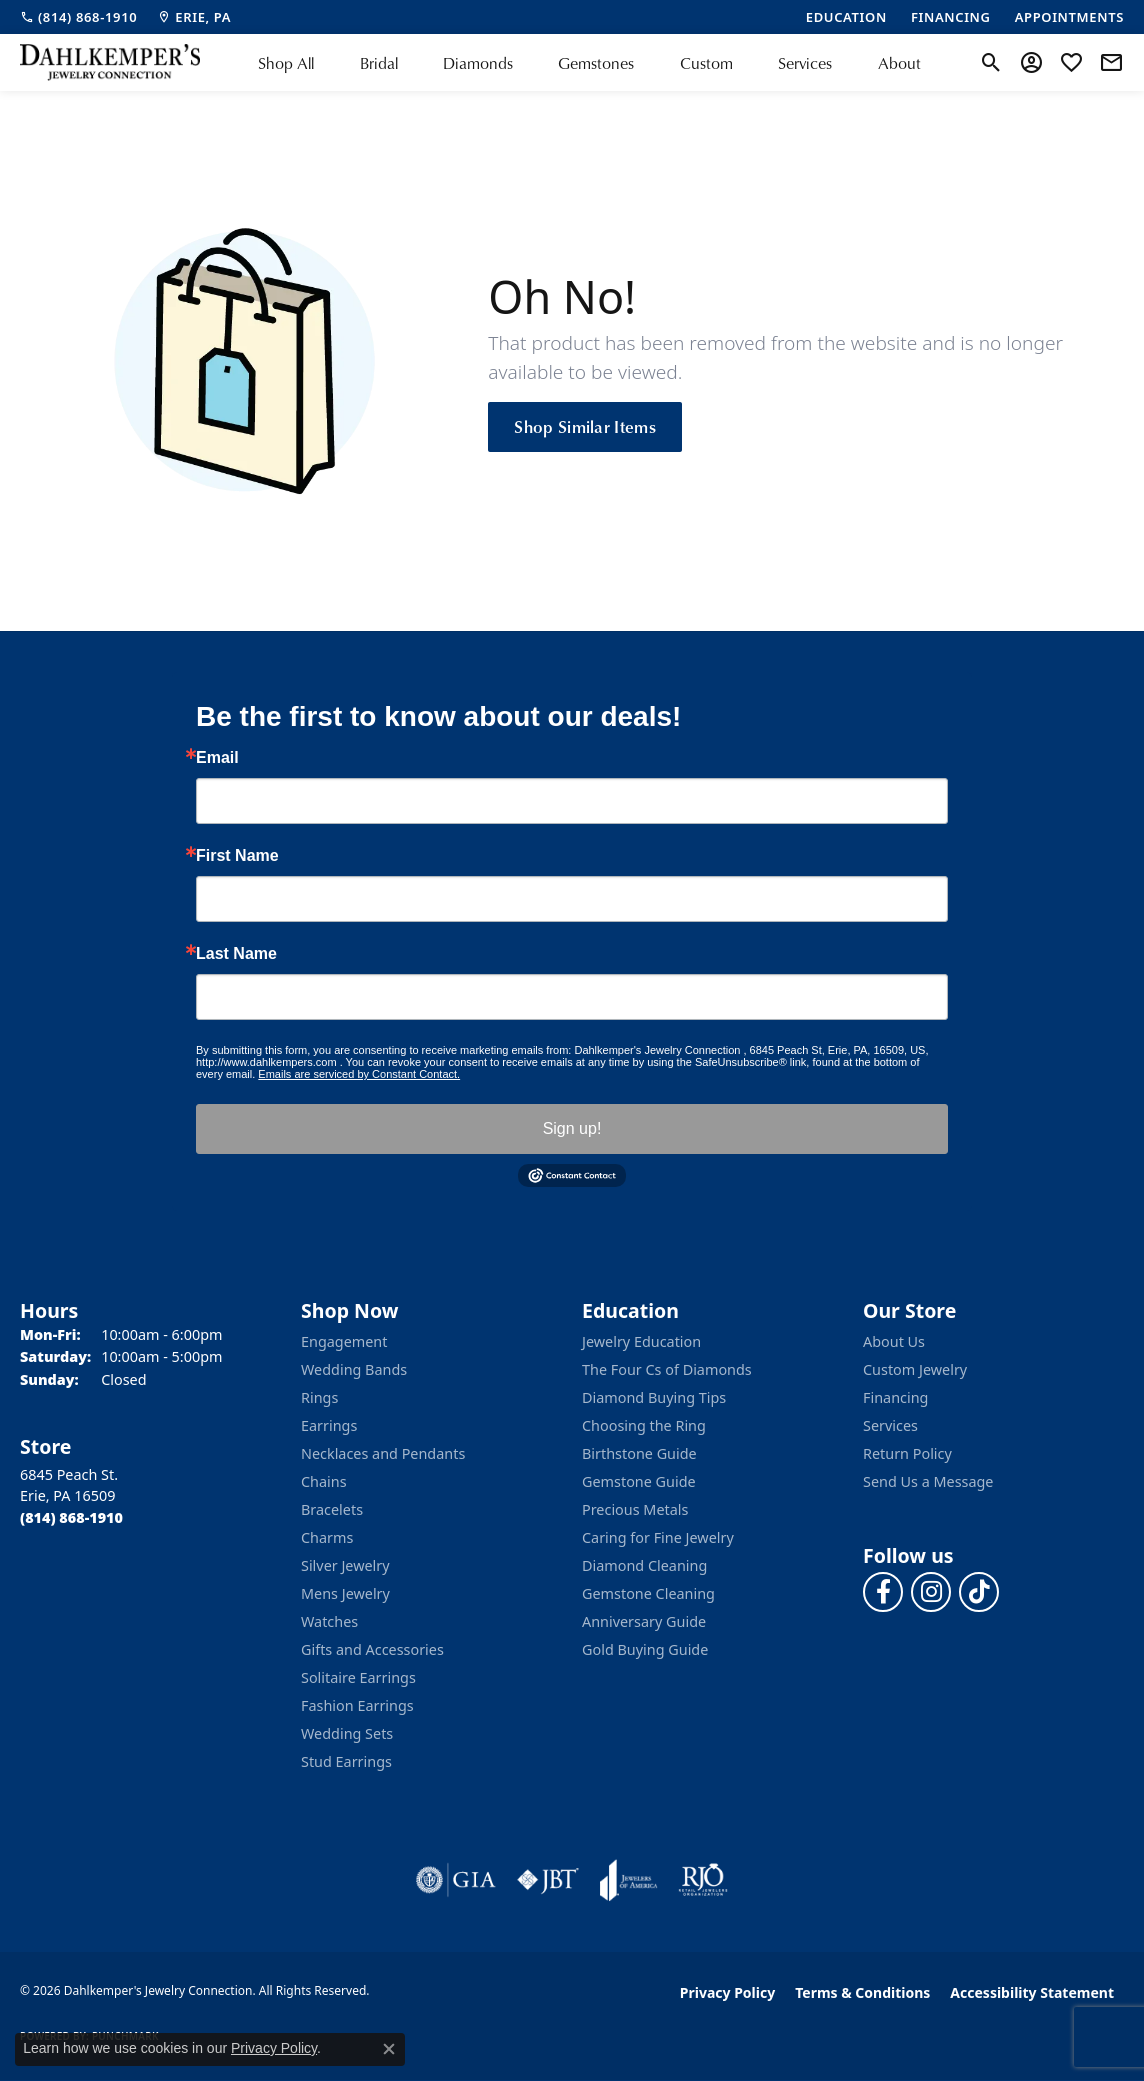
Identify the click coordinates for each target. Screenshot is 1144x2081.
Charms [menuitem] (327, 1537)
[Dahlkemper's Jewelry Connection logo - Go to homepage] (110, 62)
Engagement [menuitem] (344, 1341)
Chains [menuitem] (324, 1481)
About (899, 63)
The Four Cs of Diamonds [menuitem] (667, 1369)
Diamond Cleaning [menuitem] (644, 1565)
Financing (895, 1397)
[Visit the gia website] (456, 1880)
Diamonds (478, 63)
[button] (991, 63)
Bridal (379, 63)
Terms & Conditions (862, 1992)
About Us (894, 1341)
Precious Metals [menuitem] (635, 1509)
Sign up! (572, 1128)
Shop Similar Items (585, 426)
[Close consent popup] (389, 2049)
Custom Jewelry (915, 1369)
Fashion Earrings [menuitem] (357, 1705)
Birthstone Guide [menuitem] (639, 1453)
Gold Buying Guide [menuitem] (645, 1649)
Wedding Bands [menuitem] (354, 1369)
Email (217, 758)
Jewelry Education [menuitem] (641, 1341)
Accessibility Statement (1032, 1992)
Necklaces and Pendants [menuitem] (383, 1453)
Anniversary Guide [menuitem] (644, 1621)
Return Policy (907, 1453)
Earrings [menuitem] (329, 1425)
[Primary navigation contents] (589, 62)
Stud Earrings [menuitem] (346, 1761)
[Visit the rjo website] (703, 1880)
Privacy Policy (727, 1992)
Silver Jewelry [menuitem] (345, 1565)
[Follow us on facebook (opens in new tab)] (883, 1592)
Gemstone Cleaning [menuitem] (648, 1593)
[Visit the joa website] (629, 1880)
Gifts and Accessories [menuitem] (372, 1649)
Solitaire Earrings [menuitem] (358, 1677)
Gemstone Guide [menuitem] (639, 1481)
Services (805, 63)
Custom (706, 63)
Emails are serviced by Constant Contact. (359, 1074)
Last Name (236, 954)
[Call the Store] (71, 1517)
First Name (237, 856)
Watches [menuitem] (329, 1621)
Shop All (286, 63)
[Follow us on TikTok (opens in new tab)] (979, 1592)
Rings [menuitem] (319, 1397)
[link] (78, 17)
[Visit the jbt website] (548, 1880)
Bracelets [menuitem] (332, 1509)
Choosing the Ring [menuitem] (644, 1425)
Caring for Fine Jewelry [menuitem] (658, 1537)
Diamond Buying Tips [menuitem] (654, 1397)
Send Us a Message (928, 1481)
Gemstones (596, 63)
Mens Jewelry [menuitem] (345, 1593)
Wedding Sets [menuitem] (347, 1733)
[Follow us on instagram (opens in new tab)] (931, 1592)
